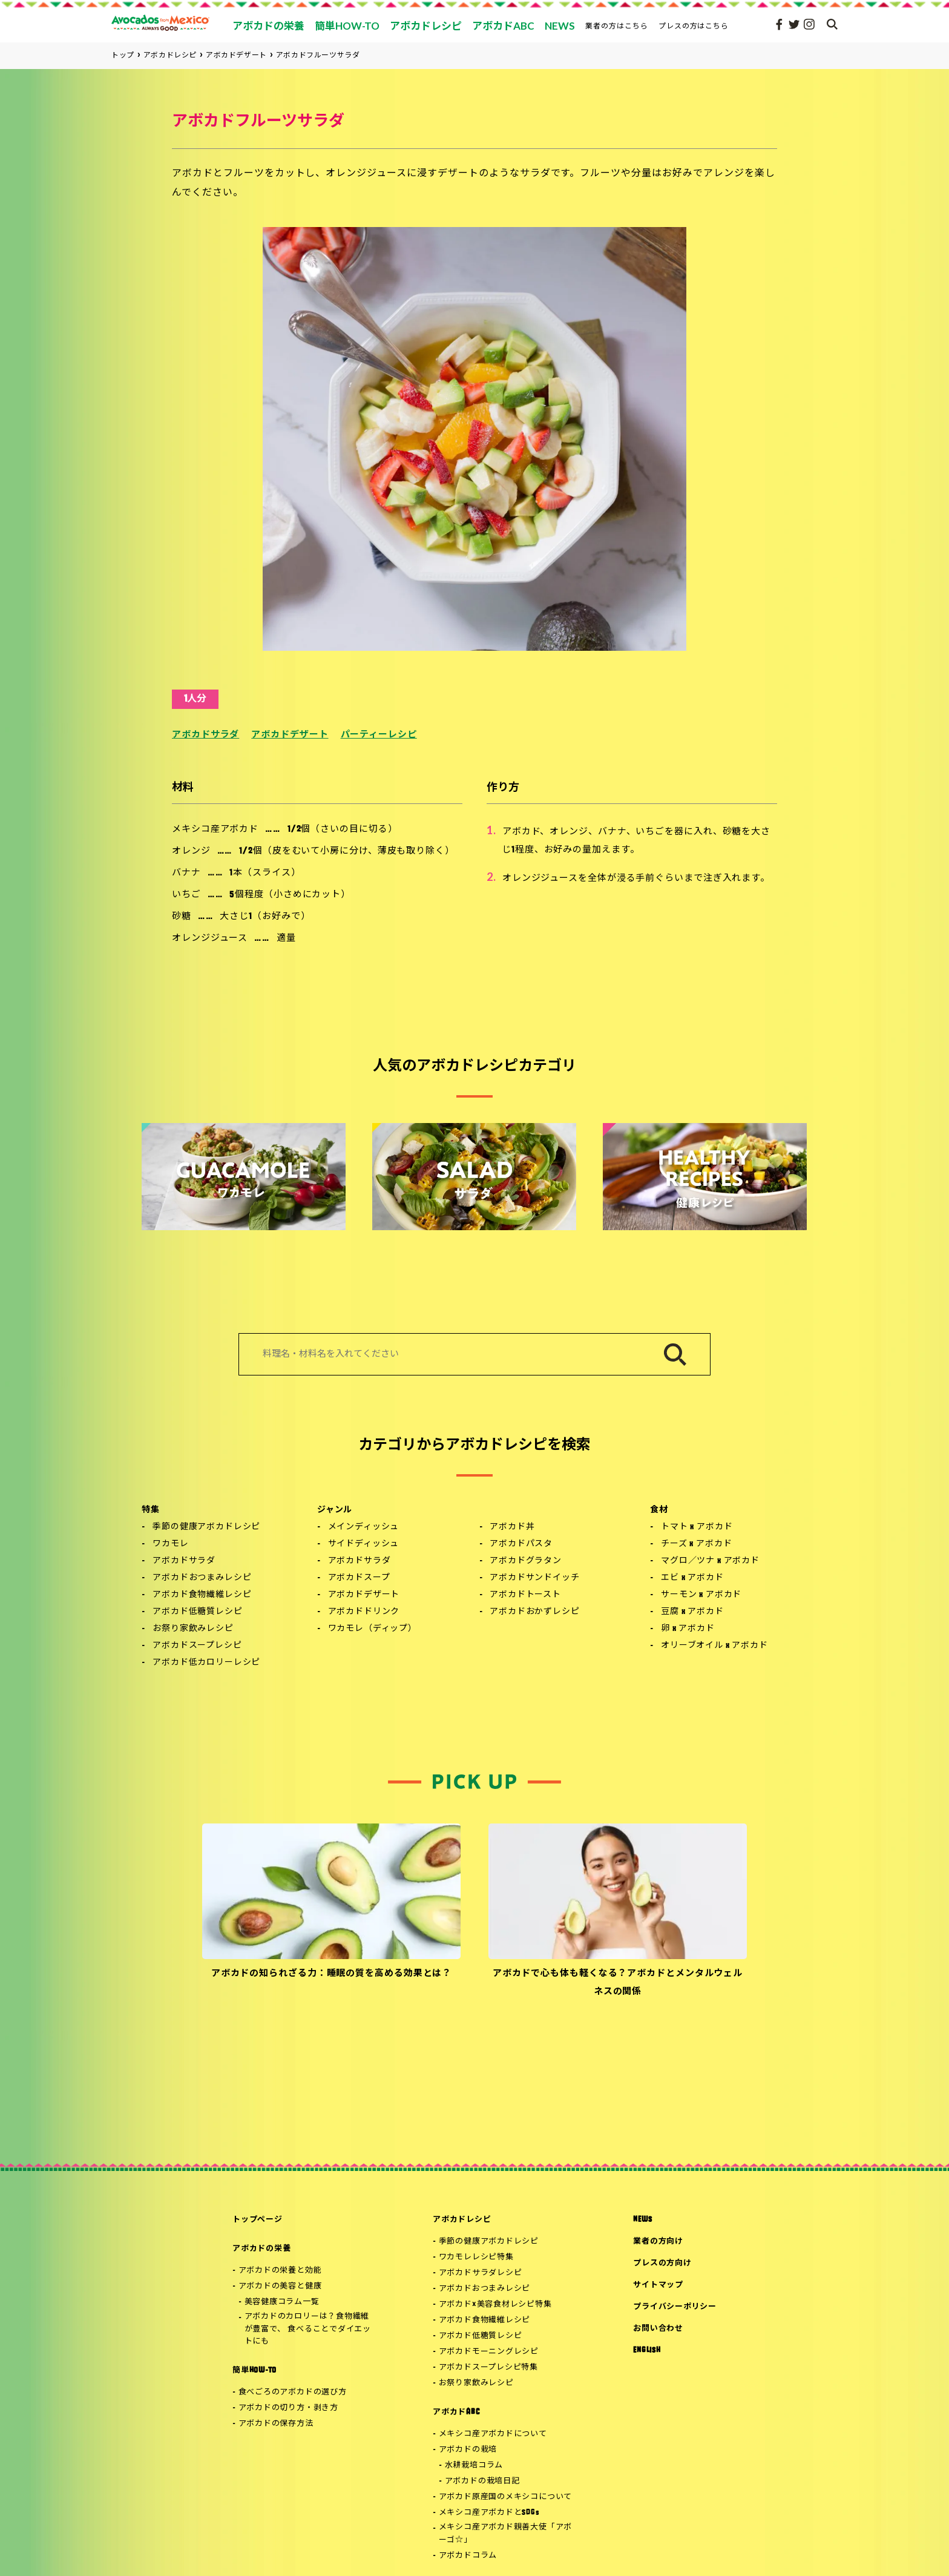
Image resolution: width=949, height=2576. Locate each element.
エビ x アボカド (692, 1578)
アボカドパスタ (521, 1544)
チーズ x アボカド (696, 1544)
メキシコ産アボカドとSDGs (489, 2513)
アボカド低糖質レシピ (197, 1611)
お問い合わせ (658, 2329)
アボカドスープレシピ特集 (488, 2367)
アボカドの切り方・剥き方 (288, 2408)
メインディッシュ (363, 1527)
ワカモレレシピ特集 (476, 2257)
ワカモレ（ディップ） (372, 1628)
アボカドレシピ (462, 2220)
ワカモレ (170, 1544)
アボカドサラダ (205, 735)
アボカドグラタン (526, 1561)
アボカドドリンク (364, 1611)
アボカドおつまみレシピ (202, 1578)
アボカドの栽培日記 (482, 2481)
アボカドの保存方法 (276, 2424)
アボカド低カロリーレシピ (206, 1662)
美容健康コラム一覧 (282, 2302)
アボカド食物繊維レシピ (202, 1594)
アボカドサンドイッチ (534, 1578)
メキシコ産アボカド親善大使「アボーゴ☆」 (505, 2533)
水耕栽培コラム (474, 2465)
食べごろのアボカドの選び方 (292, 2392)
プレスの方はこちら (693, 25)
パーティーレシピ (379, 735)
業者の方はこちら (616, 25)
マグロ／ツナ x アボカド (710, 1561)
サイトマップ (658, 2285)
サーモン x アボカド (701, 1594)
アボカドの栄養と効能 (280, 2271)
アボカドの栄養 (261, 2249)
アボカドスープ (359, 1578)
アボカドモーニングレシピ (489, 2352)
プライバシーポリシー (675, 2307)
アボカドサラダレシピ (480, 2273)
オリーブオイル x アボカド (714, 1645)
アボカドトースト (525, 1594)
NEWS (642, 2220)
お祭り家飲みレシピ (193, 1628)
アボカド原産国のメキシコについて (505, 2497)
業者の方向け (658, 2241)
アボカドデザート (289, 735)
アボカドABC (456, 2412)
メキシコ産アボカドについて (493, 2434)
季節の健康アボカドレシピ (206, 1527)
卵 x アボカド (688, 1628)
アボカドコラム (468, 2556)
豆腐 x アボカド (692, 1611)
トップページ (257, 2220)
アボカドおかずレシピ (534, 1611)
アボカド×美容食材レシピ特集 (495, 2304)
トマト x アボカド (696, 1527)
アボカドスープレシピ (197, 1645)
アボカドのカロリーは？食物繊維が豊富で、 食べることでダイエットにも (308, 2329)
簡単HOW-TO (254, 2370)
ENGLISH (646, 2350)
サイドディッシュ (363, 1544)
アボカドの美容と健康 (280, 2286)
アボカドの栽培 (468, 2450)
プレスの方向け (662, 2263)
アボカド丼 (512, 1527)
